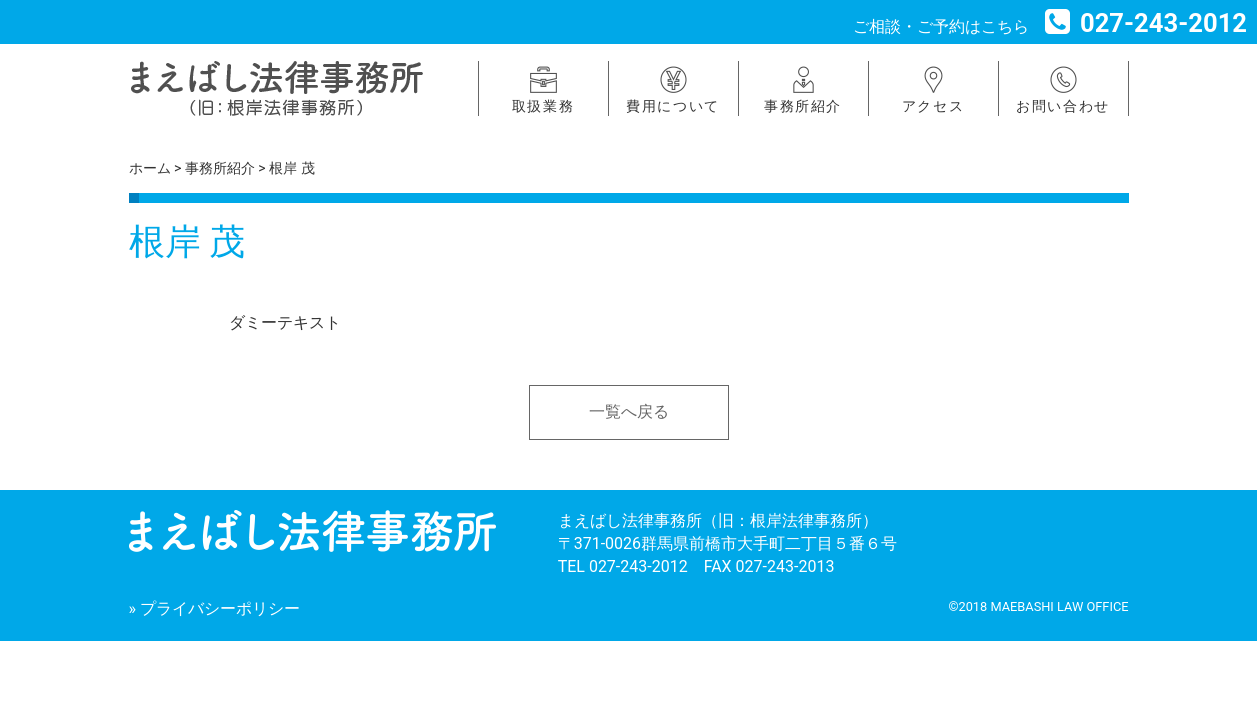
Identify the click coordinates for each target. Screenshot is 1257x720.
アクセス (933, 106)
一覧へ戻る (629, 411)
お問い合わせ (1063, 106)
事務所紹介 (803, 106)
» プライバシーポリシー (214, 608)
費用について (673, 106)
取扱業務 (543, 106)
